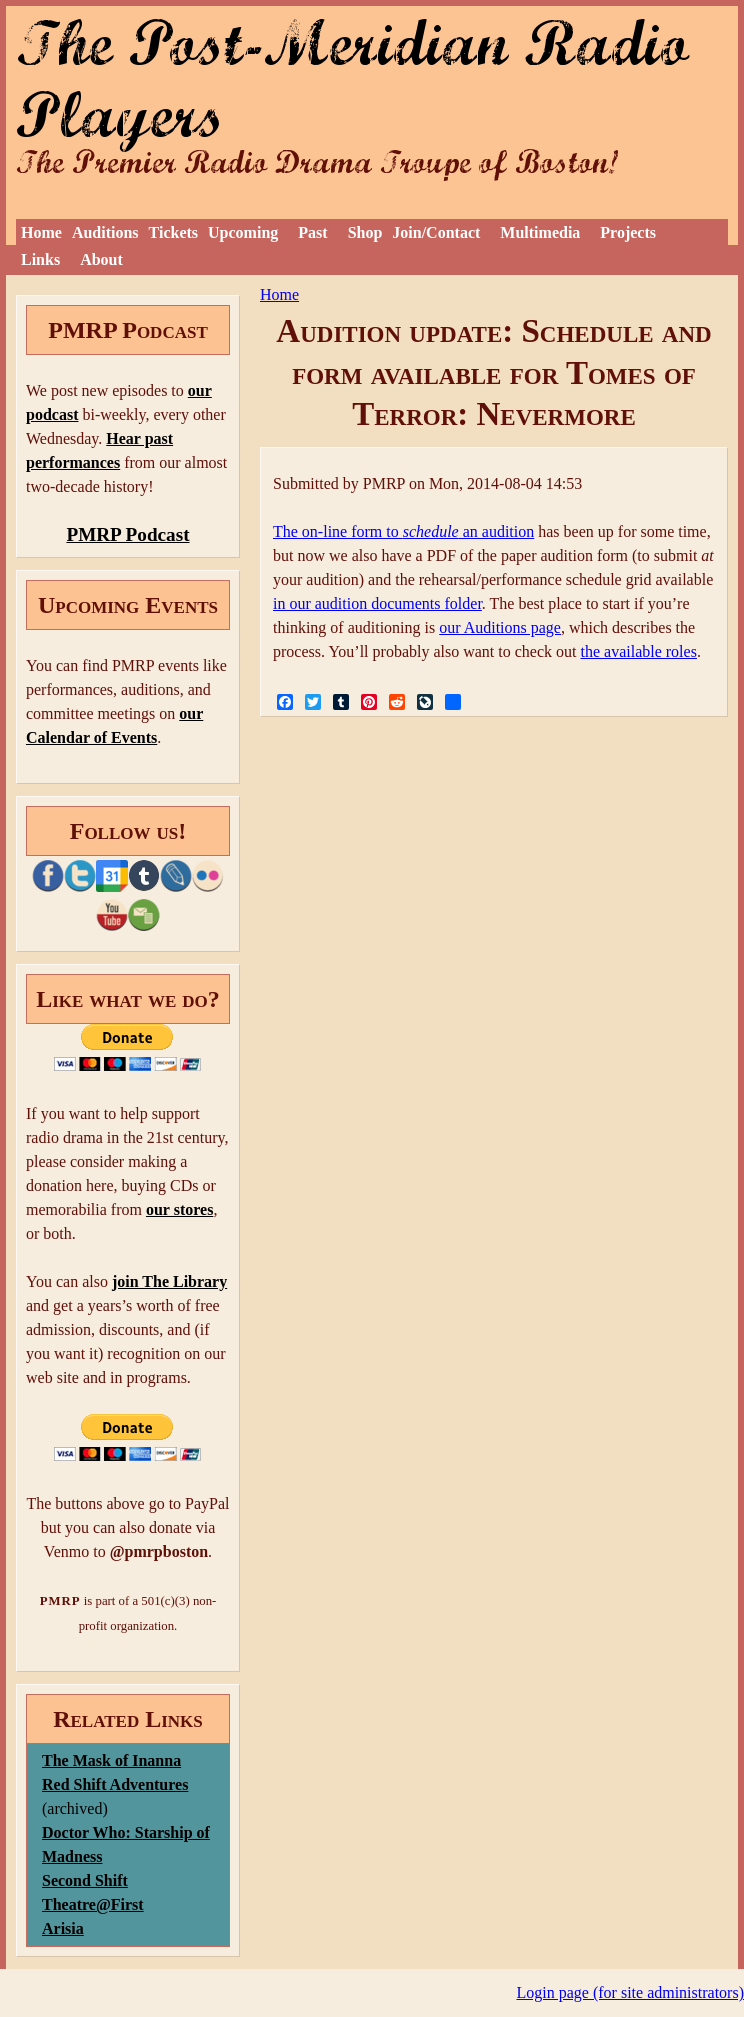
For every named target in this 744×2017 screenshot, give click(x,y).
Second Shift (85, 1880)
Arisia (63, 1928)
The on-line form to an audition (403, 531)
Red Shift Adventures (115, 1784)
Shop (365, 232)
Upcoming (243, 232)
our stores (179, 1209)
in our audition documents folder (377, 603)
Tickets (173, 232)
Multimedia (540, 232)
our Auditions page (500, 627)
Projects (628, 232)
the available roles (639, 651)
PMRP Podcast (127, 534)
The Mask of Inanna (111, 1760)
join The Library (169, 1281)
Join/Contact (436, 232)
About (101, 259)
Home (41, 232)
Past (312, 232)
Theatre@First (93, 1904)
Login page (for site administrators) (631, 1992)
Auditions (105, 232)
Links (40, 259)
